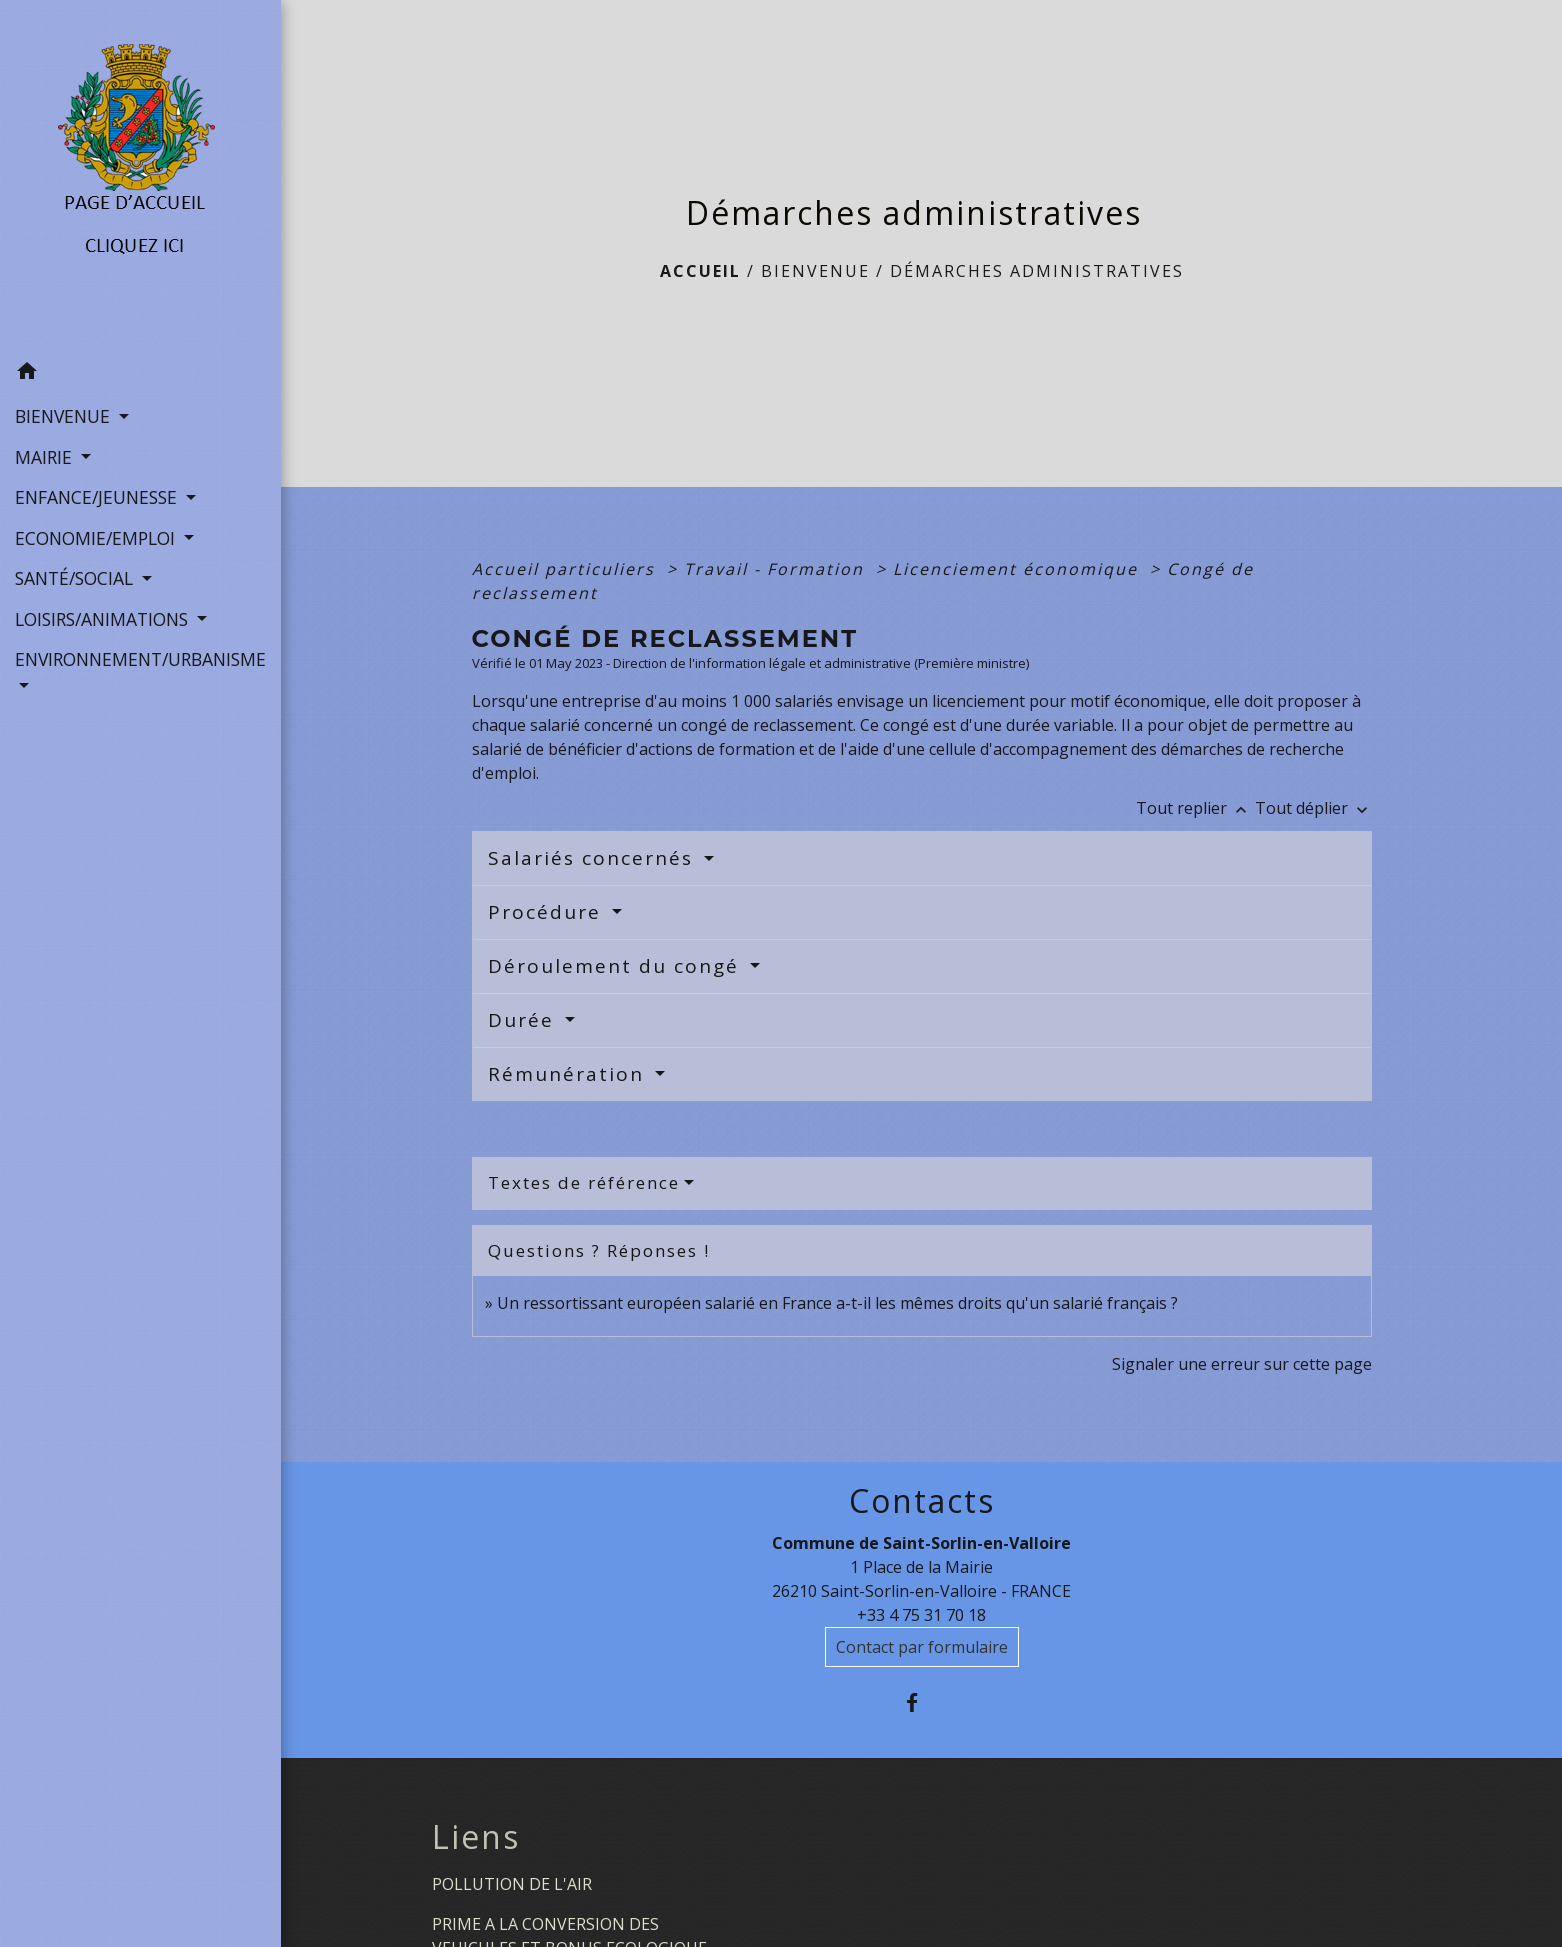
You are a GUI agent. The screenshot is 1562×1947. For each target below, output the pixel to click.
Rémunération (569, 1074)
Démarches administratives (1037, 271)
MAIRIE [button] (46, 457)
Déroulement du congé (617, 966)
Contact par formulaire (922, 1647)
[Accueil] (140, 176)
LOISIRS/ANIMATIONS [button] (104, 619)
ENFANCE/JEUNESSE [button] (98, 497)
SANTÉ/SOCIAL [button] (76, 578)
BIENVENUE (815, 271)
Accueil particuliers (566, 569)
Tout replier (1195, 808)
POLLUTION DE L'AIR (512, 1884)
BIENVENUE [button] (65, 416)
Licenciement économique (1018, 569)
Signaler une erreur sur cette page (1242, 1364)
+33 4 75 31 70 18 (921, 1615)
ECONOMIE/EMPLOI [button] (97, 538)
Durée (524, 1020)
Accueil (700, 271)
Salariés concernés (594, 858)
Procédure (548, 912)
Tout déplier (1313, 808)
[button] (140, 374)
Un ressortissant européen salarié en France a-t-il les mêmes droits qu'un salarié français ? (837, 1303)
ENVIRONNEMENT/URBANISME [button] (140, 659)
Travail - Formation (777, 569)
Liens (476, 1837)
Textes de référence (584, 1182)
